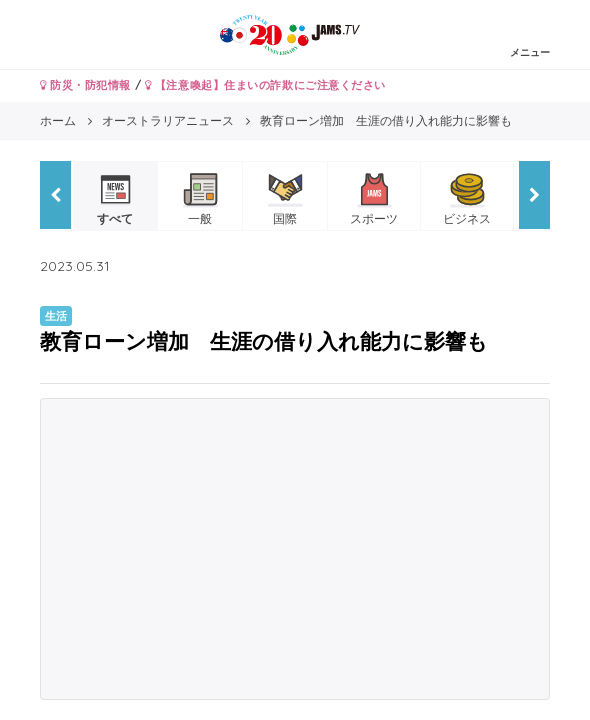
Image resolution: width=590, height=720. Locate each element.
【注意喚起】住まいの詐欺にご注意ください (265, 85)
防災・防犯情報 (85, 85)
